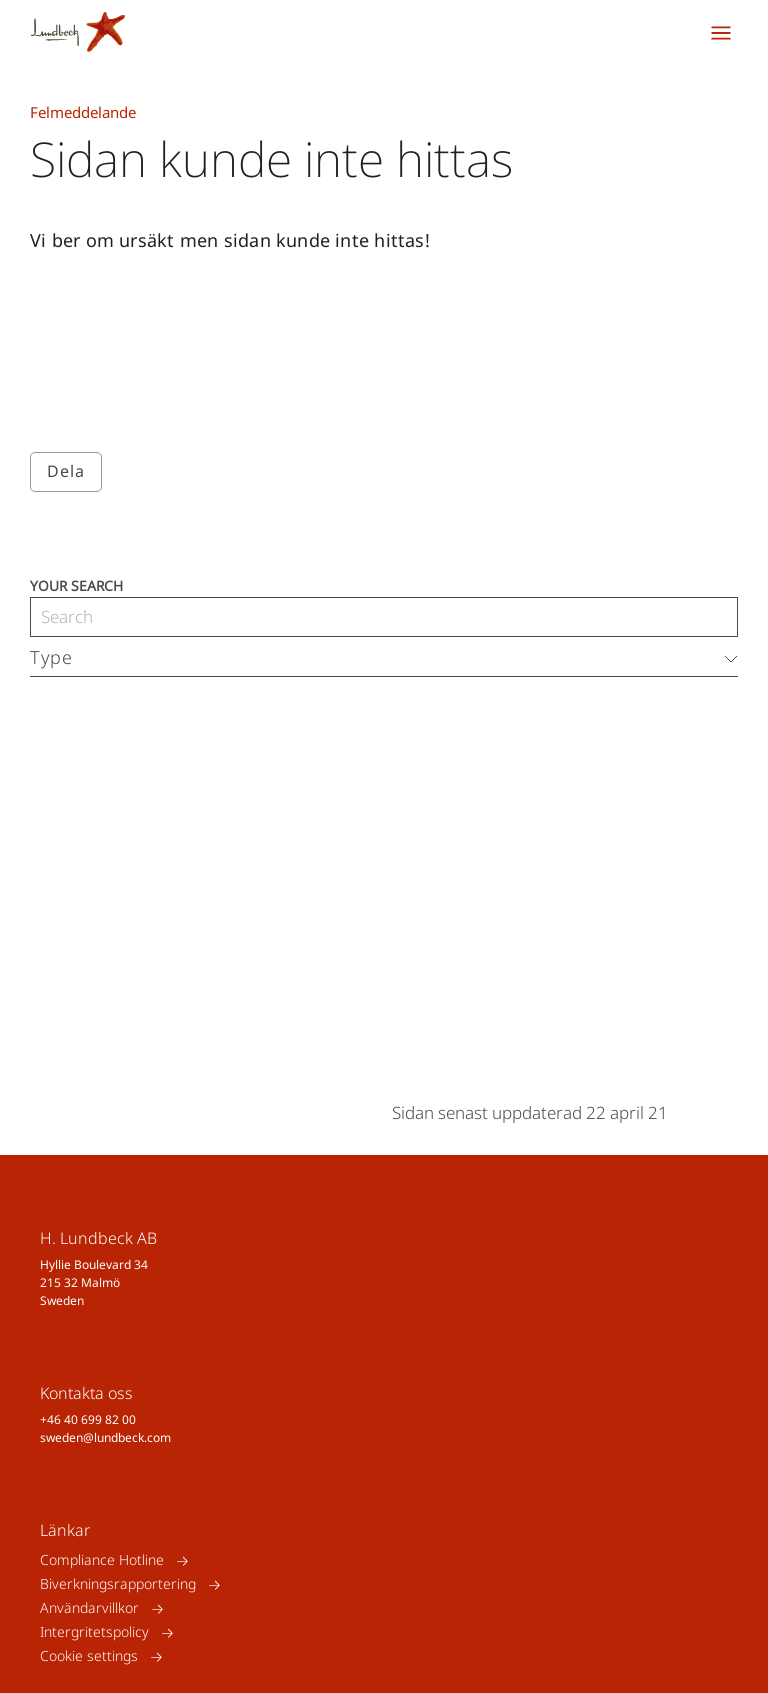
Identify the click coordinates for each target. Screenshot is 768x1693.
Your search (76, 584)
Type (51, 657)
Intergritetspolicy (94, 1632)
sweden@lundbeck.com (105, 1437)
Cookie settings (89, 1656)
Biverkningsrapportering (118, 1584)
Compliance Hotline (102, 1560)
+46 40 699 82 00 (88, 1419)
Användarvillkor (89, 1608)
